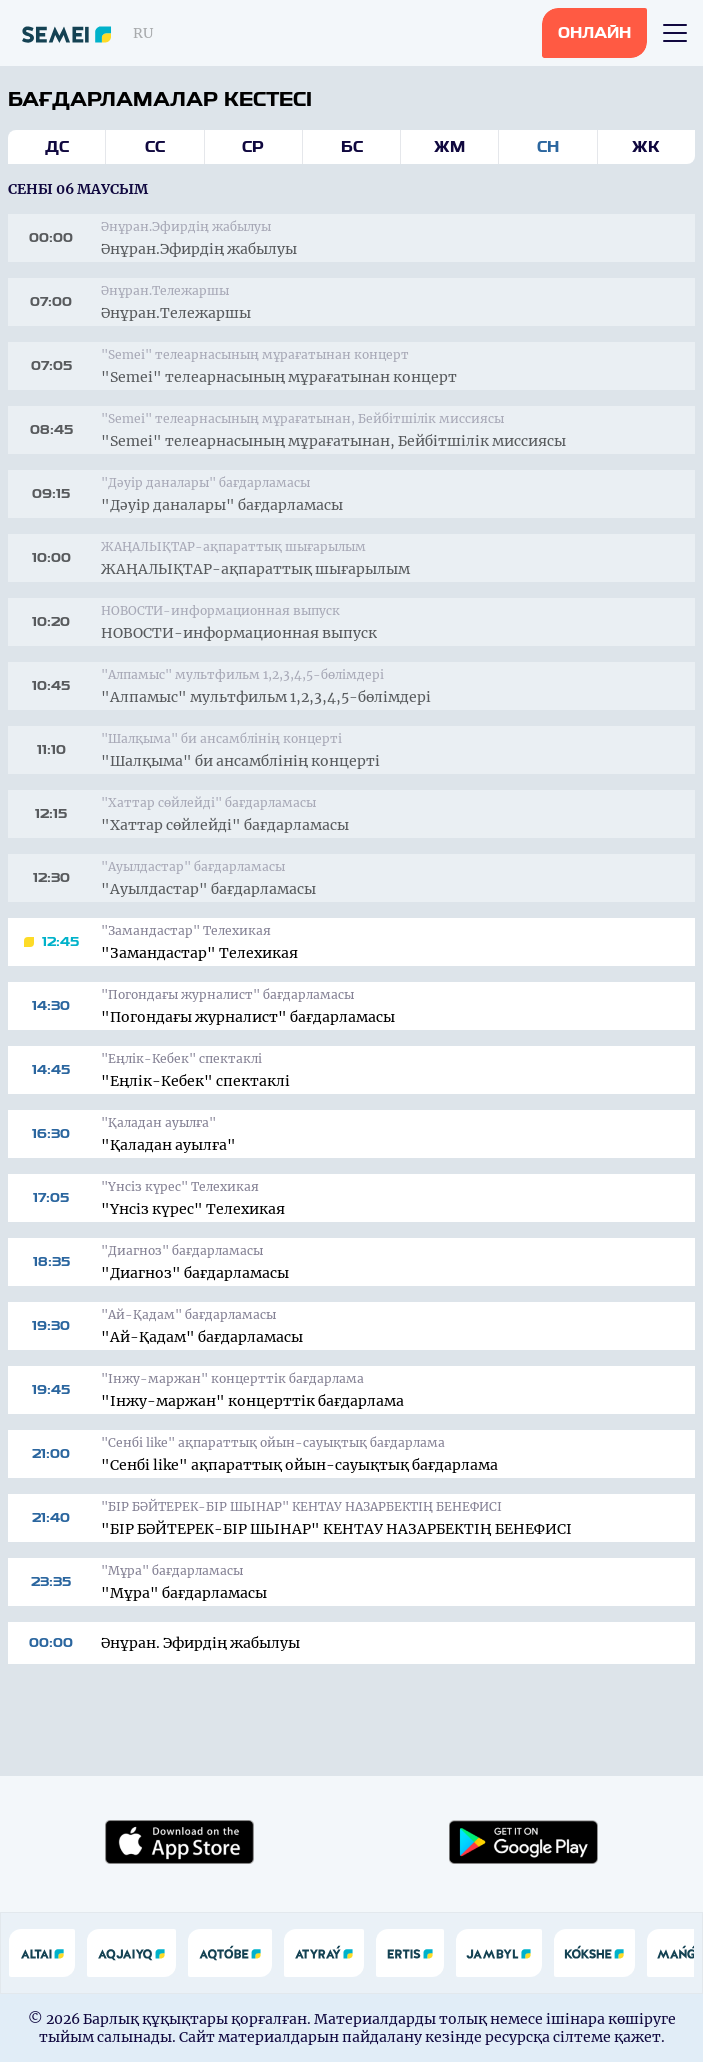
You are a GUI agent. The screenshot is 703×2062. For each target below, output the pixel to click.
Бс (352, 147)
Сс (155, 147)
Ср (253, 147)
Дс (57, 147)
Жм (449, 147)
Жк (646, 147)
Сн (548, 147)
